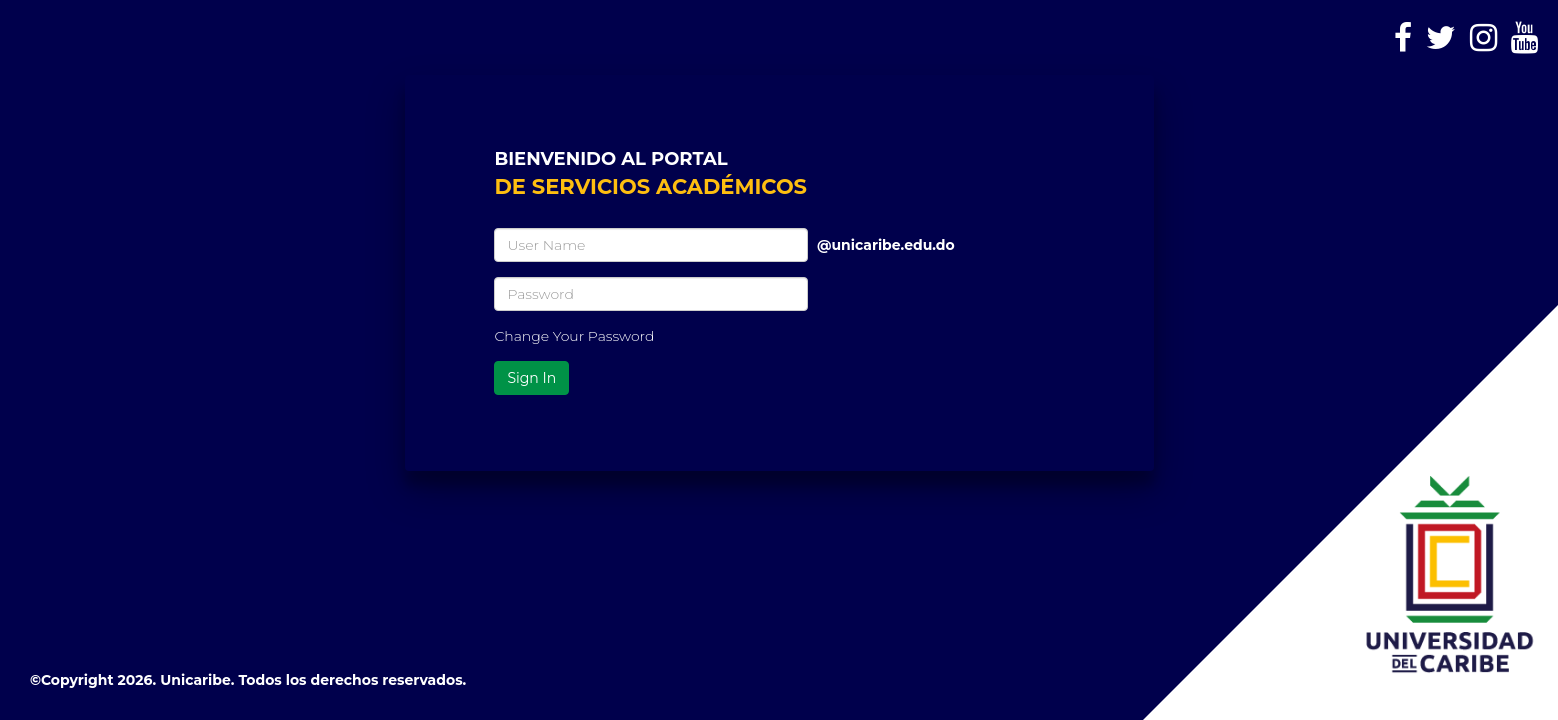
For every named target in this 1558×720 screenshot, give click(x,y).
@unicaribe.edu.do (886, 238)
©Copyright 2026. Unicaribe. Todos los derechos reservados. (248, 680)
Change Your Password (574, 336)
